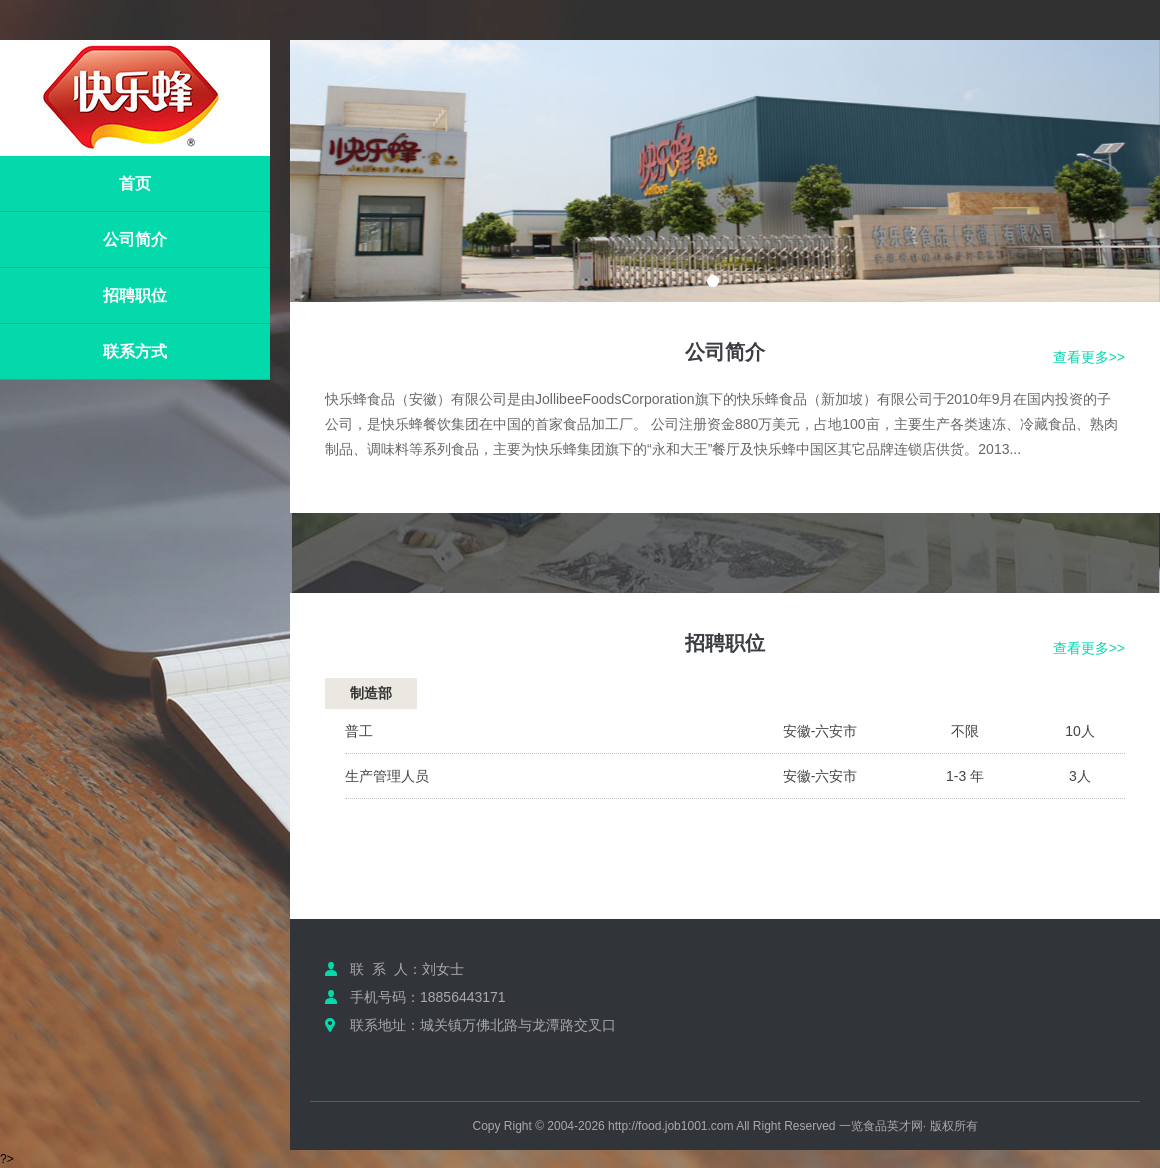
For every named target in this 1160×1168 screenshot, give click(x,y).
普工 (359, 731)
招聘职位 (135, 295)
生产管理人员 (387, 776)
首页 (135, 183)
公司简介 (135, 239)
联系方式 (135, 351)
